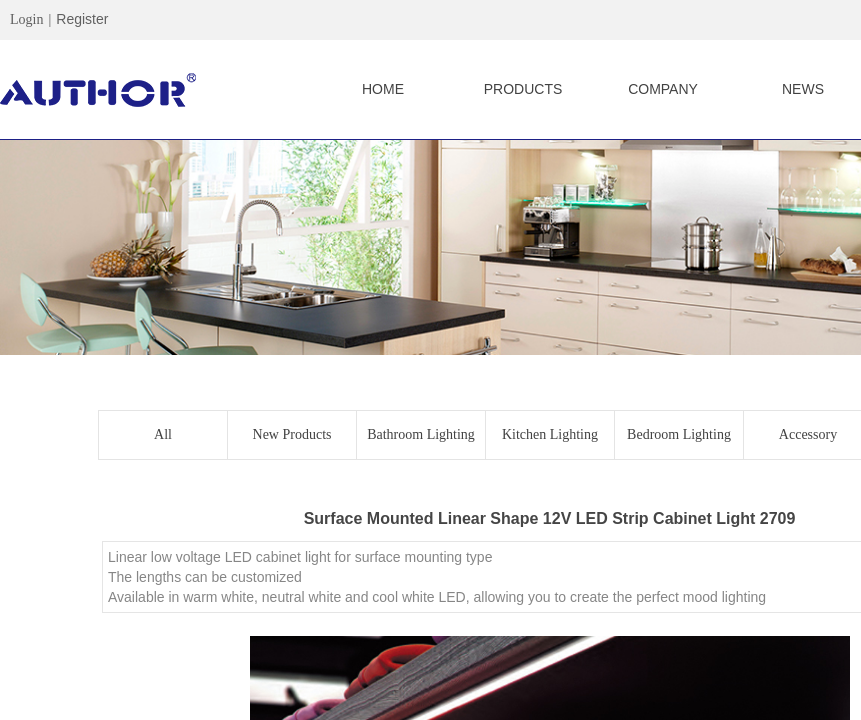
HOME (383, 89)
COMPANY (663, 89)
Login (26, 19)
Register (82, 19)
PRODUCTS (523, 89)
